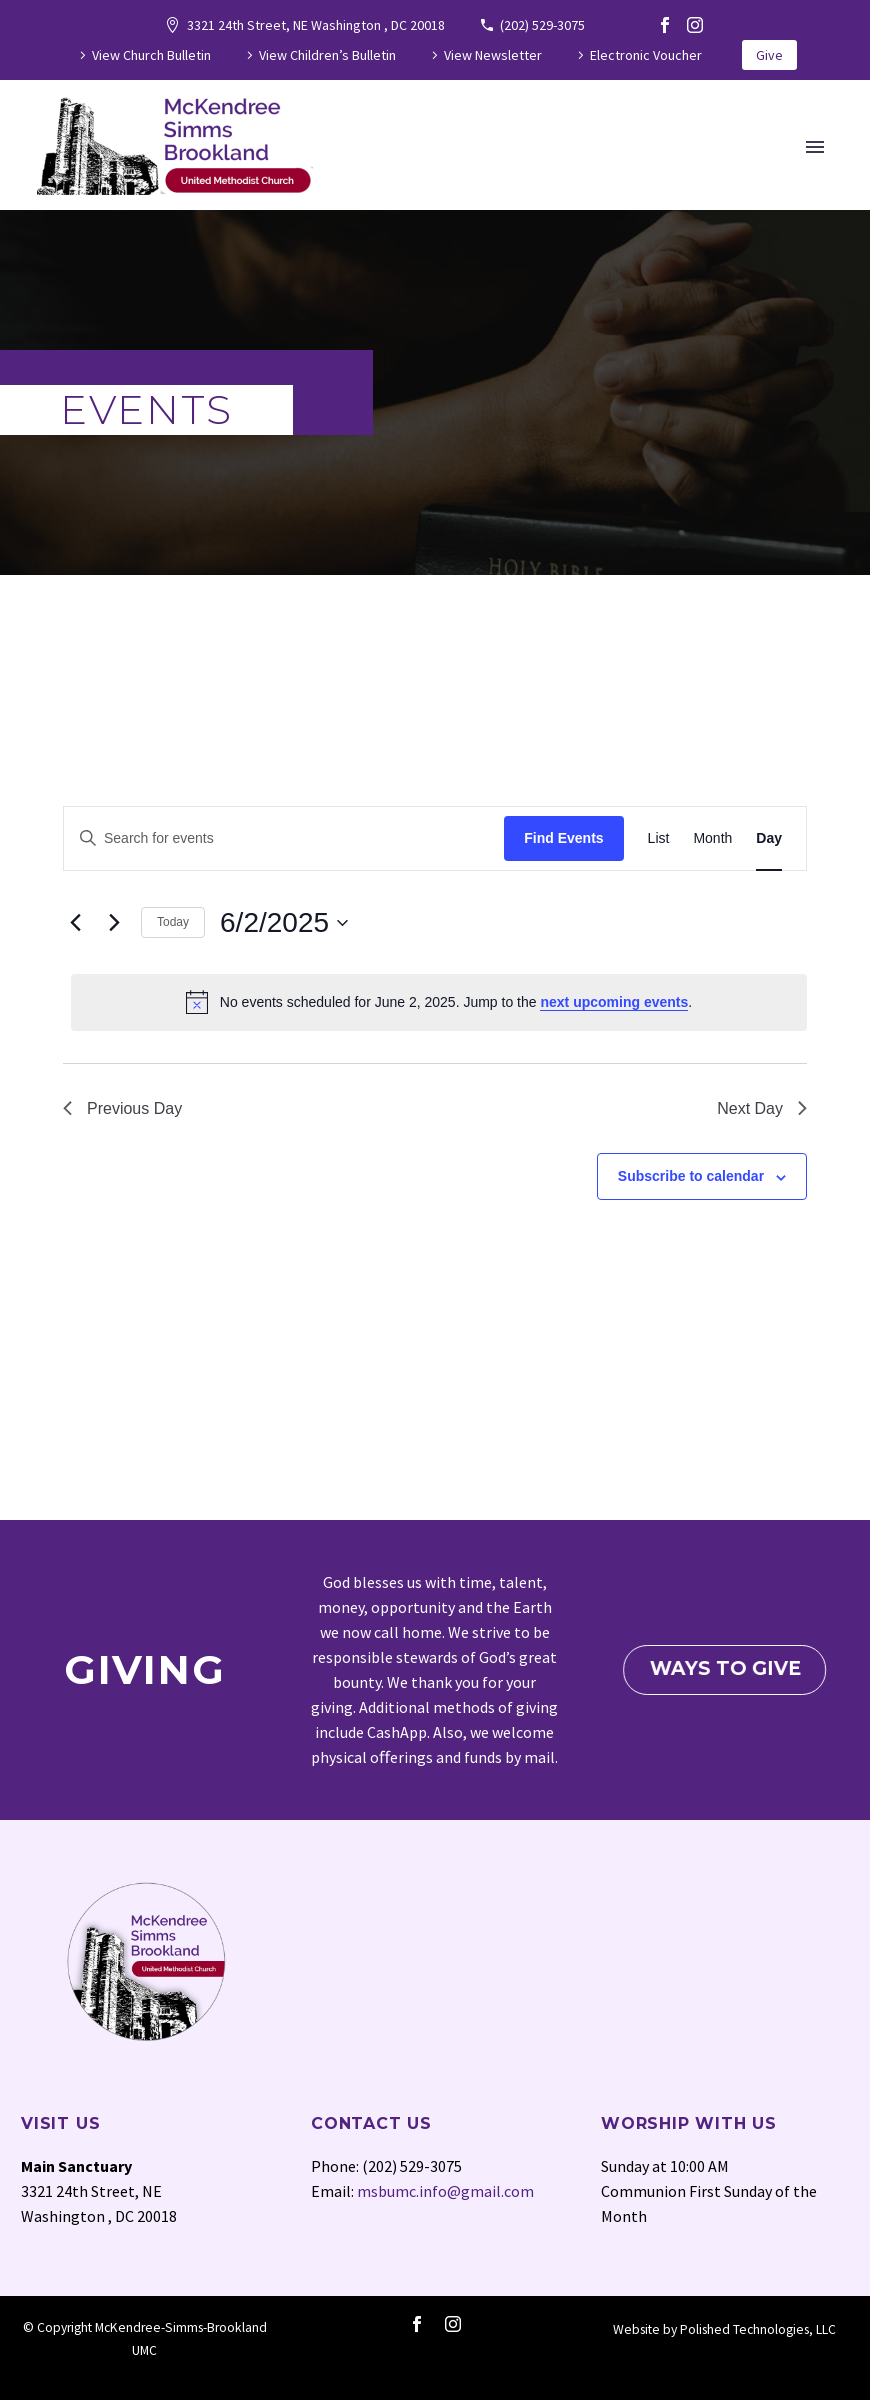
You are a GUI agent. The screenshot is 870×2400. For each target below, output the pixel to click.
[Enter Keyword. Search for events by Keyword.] (284, 838)
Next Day (762, 1108)
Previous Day (122, 1108)
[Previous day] (75, 923)
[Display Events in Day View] (769, 838)
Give (769, 55)
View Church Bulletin (151, 55)
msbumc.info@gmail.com (445, 2191)
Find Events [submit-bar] (563, 838)
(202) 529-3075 (542, 25)
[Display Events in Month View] (712, 838)
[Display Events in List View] (659, 838)
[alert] (439, 1002)
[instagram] (453, 2324)
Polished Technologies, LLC (758, 2329)
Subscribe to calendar (691, 1176)
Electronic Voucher (646, 55)
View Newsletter (493, 55)
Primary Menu (815, 147)
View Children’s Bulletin (327, 55)
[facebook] (417, 2324)
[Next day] (114, 923)
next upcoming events (614, 1002)
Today (173, 922)
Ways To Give (729, 1668)
